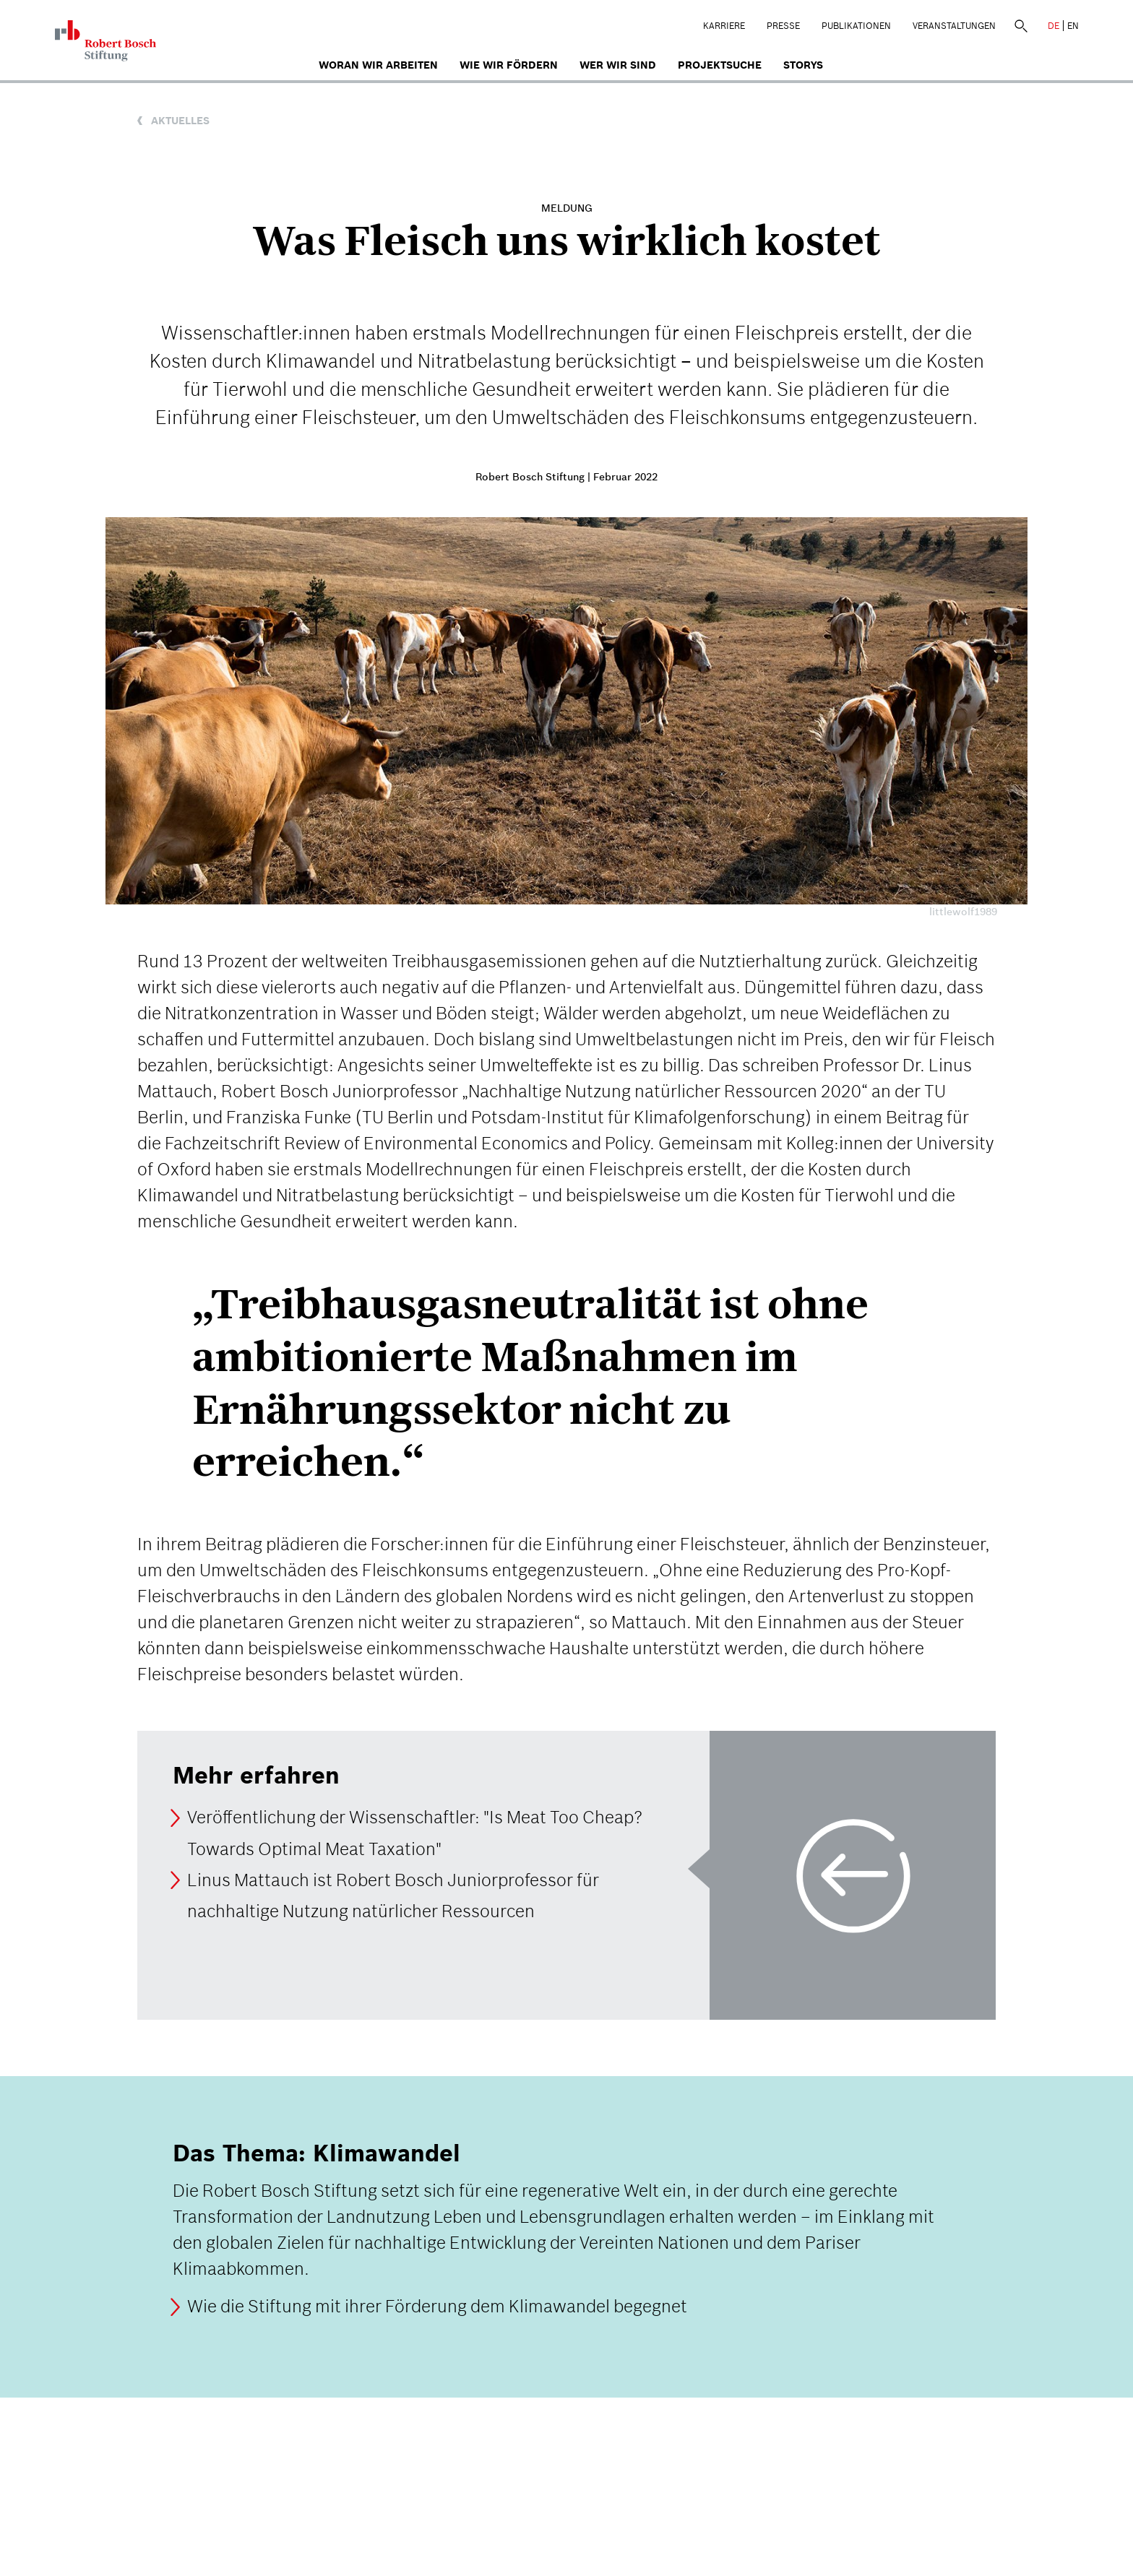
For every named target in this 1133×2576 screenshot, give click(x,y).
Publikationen (856, 25)
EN (1073, 25)
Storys (803, 65)
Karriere (724, 25)
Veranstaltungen (954, 25)
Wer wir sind (618, 65)
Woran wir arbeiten (378, 65)
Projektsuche (720, 65)
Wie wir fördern (509, 65)
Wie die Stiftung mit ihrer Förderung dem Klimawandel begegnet (437, 2306)
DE (1053, 25)
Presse (783, 25)
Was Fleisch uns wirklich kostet (566, 240)
